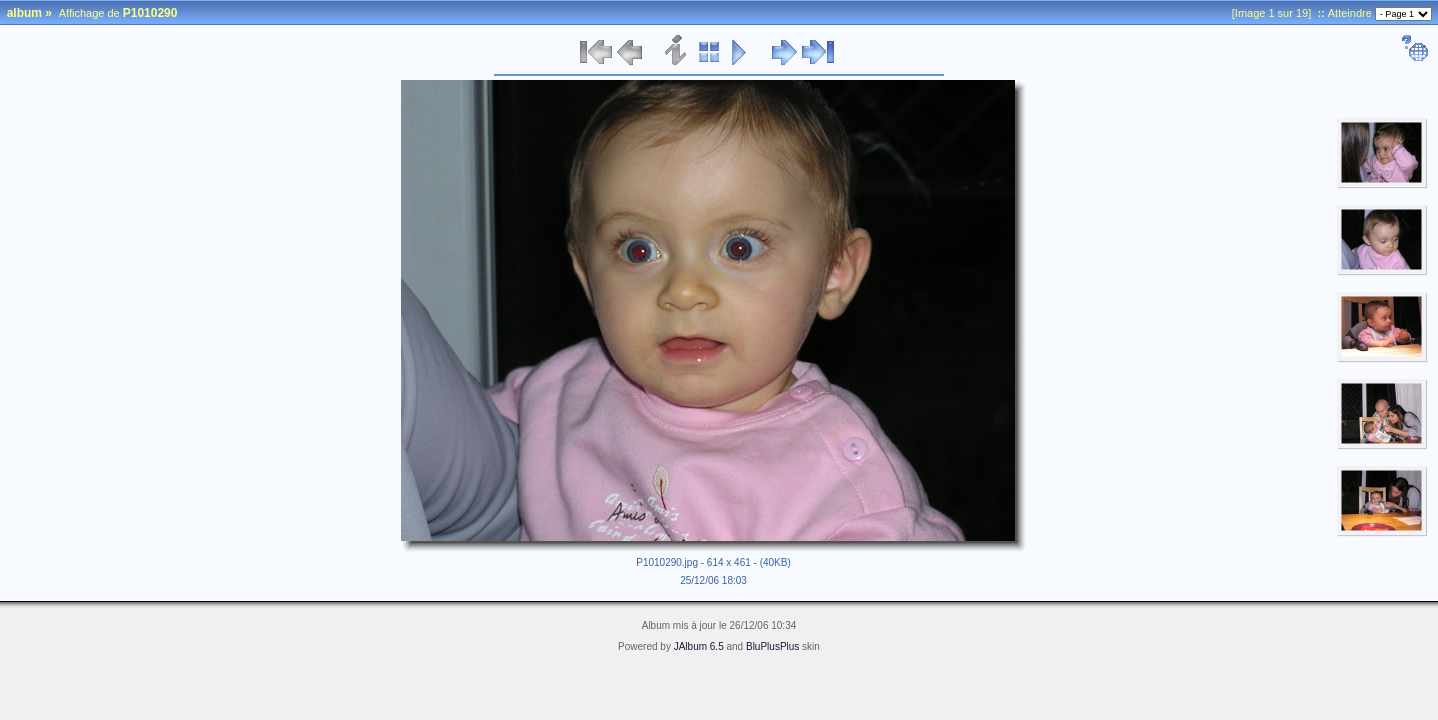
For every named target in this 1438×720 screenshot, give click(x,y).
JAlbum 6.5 (699, 646)
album (24, 13)
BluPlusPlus (772, 646)
